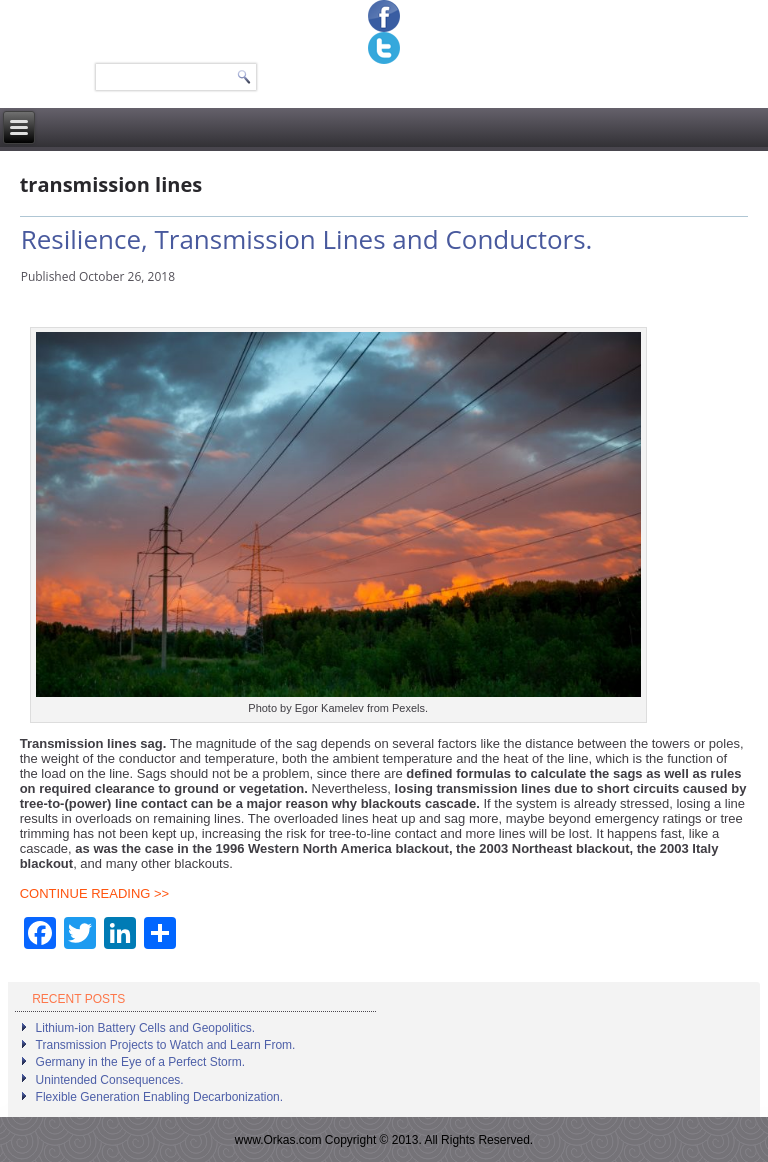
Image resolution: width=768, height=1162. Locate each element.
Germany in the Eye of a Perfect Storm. (140, 1062)
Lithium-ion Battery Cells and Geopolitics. (145, 1028)
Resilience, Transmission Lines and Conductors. (307, 239)
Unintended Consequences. (110, 1080)
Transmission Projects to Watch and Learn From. (166, 1045)
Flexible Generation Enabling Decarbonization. (159, 1097)
